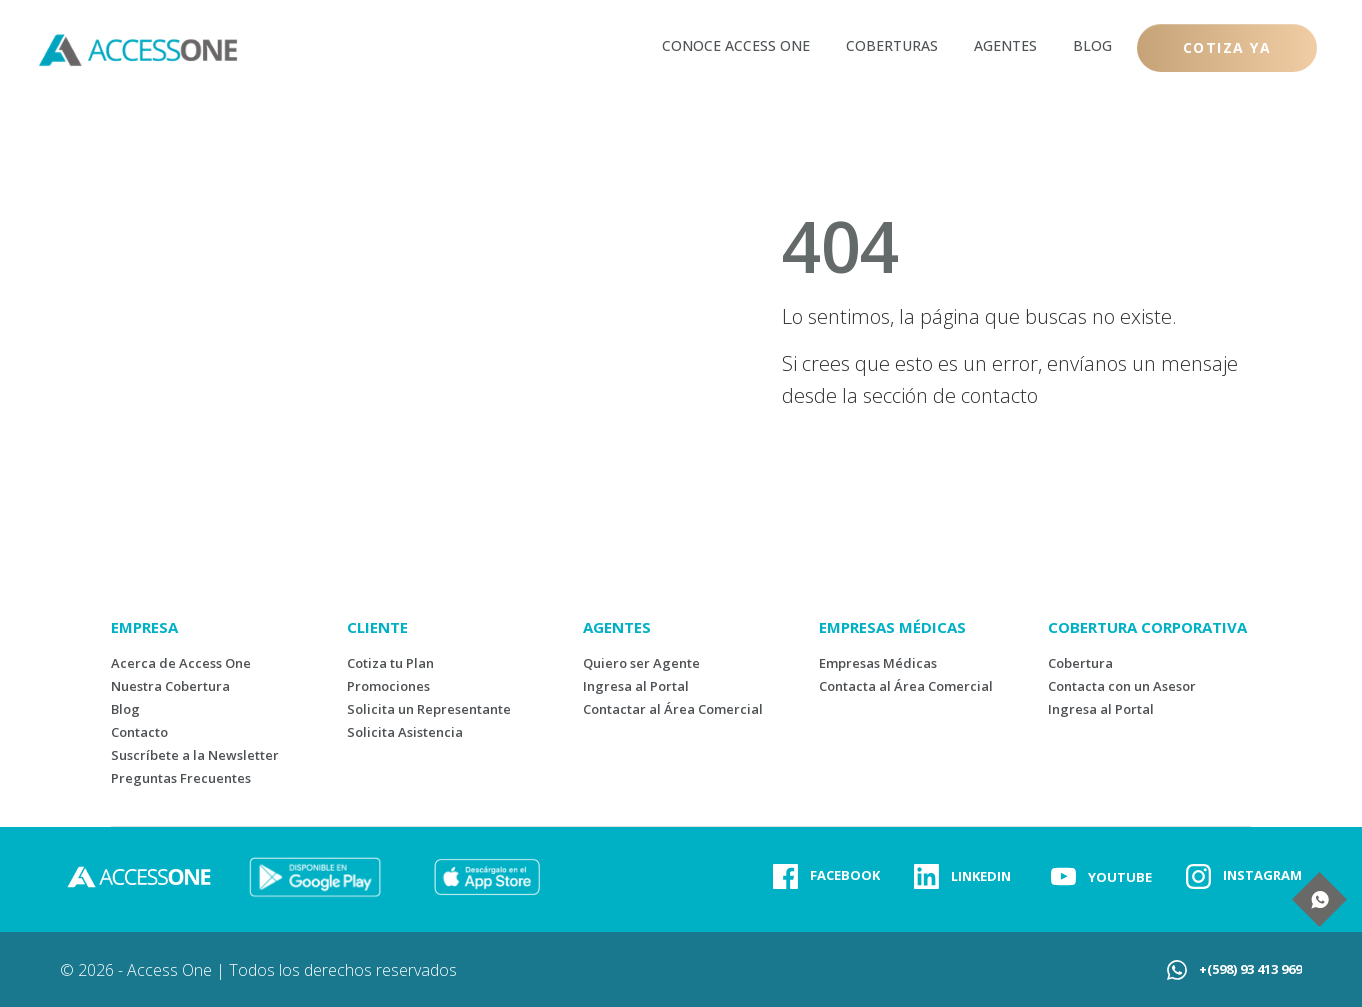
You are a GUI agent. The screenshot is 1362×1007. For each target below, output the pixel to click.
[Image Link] (315, 877)
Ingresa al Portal (636, 686)
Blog (125, 709)
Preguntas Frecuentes (181, 778)
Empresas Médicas (878, 663)
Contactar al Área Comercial (673, 709)
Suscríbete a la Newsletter (195, 755)
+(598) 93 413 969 (1250, 969)
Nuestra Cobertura (170, 686)
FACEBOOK (845, 875)
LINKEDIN (981, 876)
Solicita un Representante (429, 709)
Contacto (139, 732)
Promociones (388, 686)
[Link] (736, 45)
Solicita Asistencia (405, 732)
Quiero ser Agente (641, 663)
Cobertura (1080, 663)
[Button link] (1227, 48)
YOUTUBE (1120, 877)
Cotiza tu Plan (390, 663)
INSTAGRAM (1262, 875)
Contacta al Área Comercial (906, 686)
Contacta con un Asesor (1122, 686)
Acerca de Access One (181, 663)
